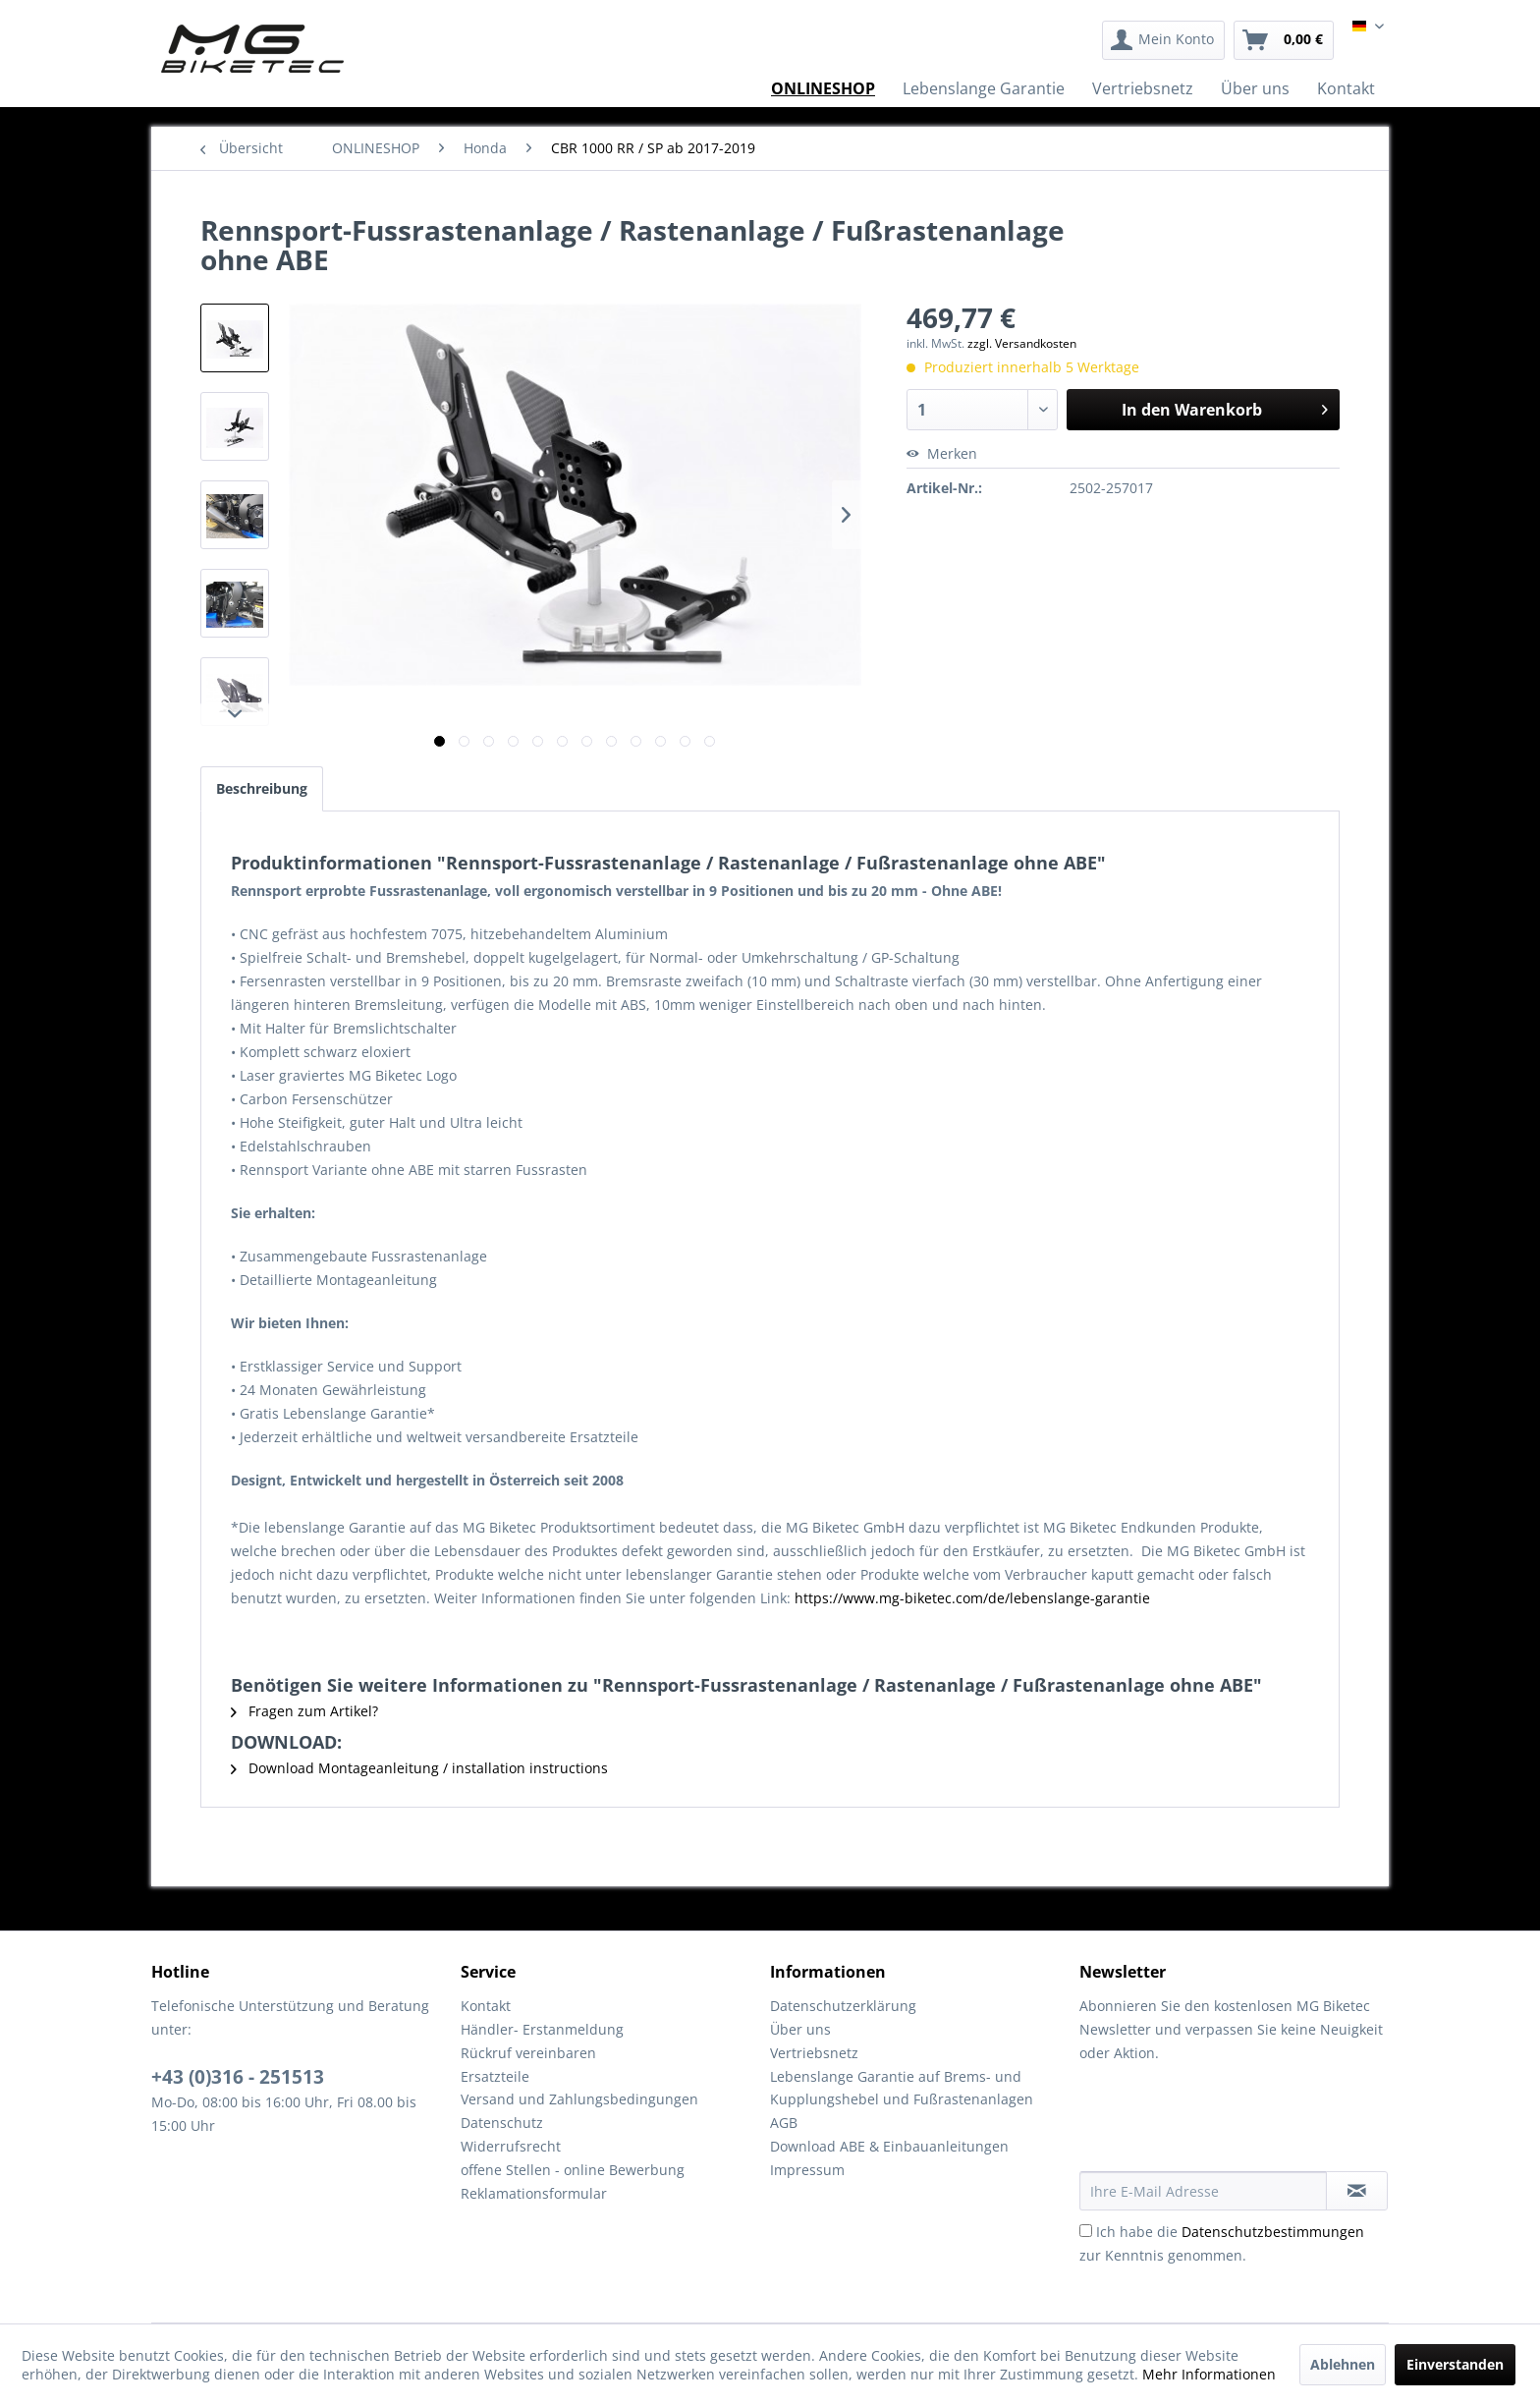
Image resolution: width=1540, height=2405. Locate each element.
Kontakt (486, 2005)
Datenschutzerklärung (843, 2005)
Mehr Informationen (1209, 2374)
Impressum (807, 2169)
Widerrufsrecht (511, 2146)
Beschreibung (261, 788)
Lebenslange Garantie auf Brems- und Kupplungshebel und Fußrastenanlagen (901, 2088)
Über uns (800, 2029)
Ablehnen (1342, 2364)
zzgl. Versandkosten (1021, 343)
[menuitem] (1163, 40)
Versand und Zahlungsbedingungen (579, 2099)
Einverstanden (1455, 2364)
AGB (784, 2122)
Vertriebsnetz (814, 2052)
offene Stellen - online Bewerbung (573, 2169)
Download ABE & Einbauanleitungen (889, 2146)
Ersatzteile (495, 2076)
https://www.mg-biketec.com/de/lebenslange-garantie (972, 1598)
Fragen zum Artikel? (304, 1711)
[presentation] (1228, 2123)
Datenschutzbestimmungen (1273, 2231)
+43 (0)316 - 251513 (237, 2077)
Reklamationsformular (534, 2193)
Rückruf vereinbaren (528, 2052)
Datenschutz (502, 2122)
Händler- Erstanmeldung (542, 2029)
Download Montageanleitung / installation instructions (419, 1768)
